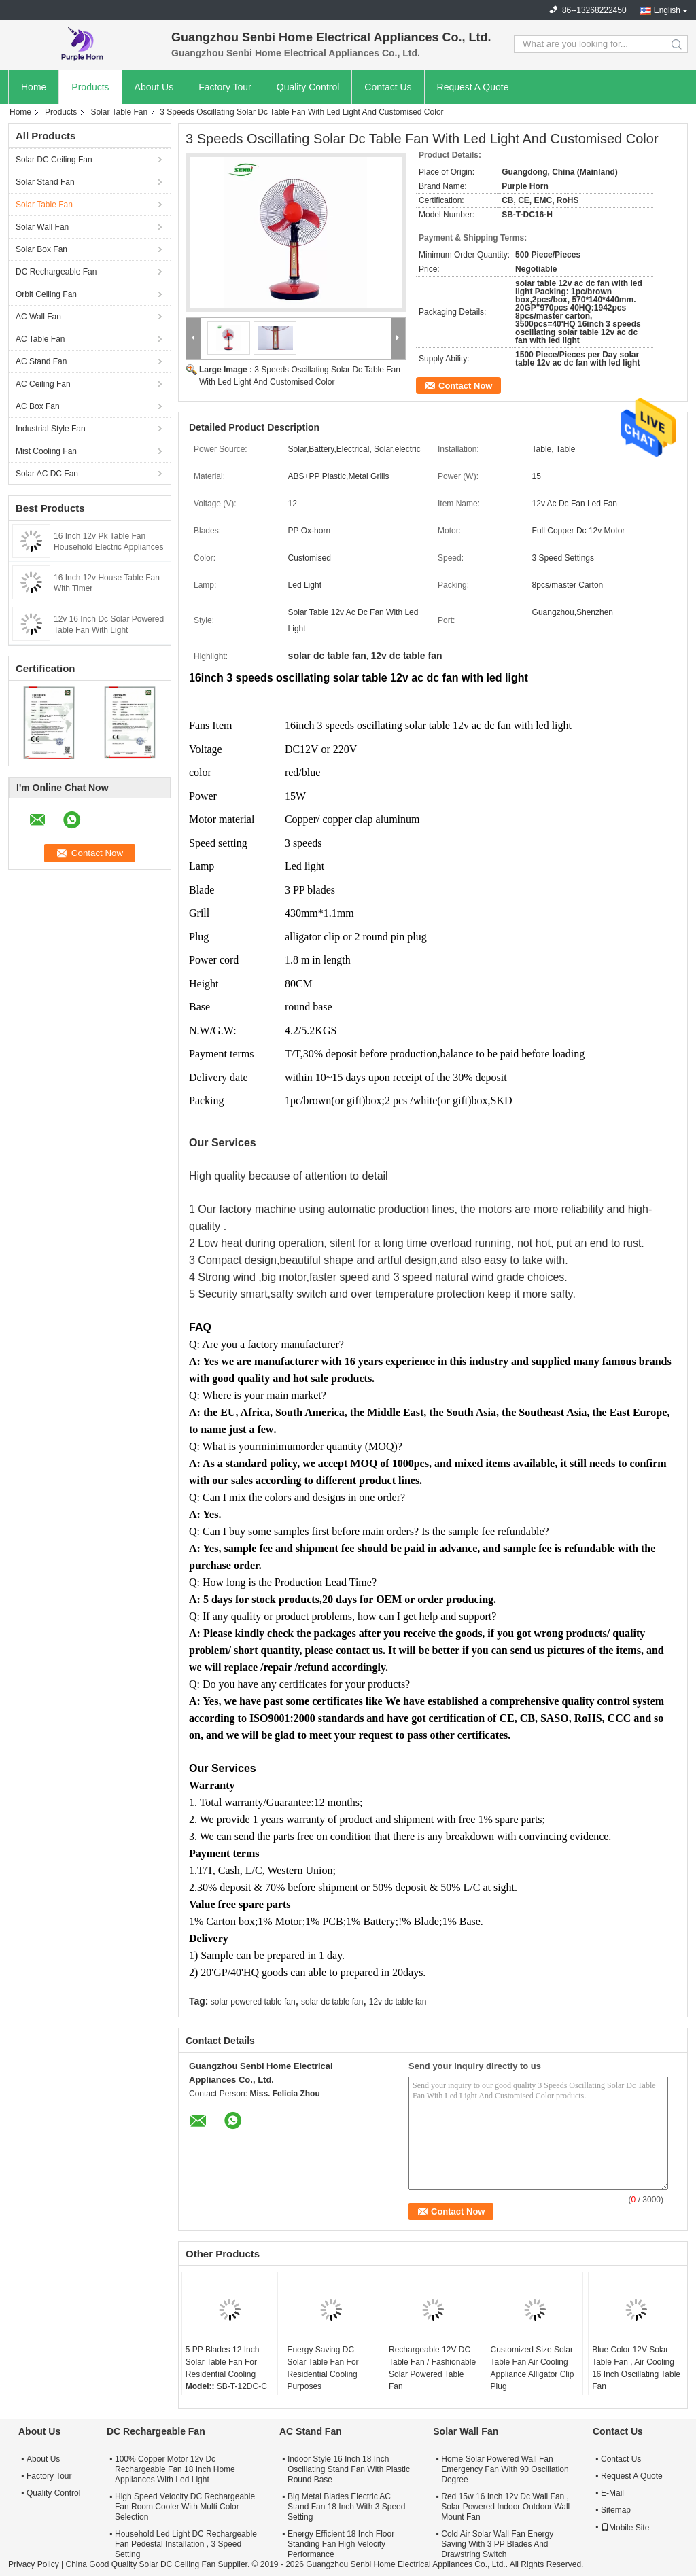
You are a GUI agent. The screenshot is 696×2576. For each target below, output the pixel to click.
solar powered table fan (253, 2002)
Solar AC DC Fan (47, 473)
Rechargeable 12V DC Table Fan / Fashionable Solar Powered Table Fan (432, 2368)
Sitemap (616, 2510)
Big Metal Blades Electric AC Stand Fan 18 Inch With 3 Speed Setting (346, 2507)
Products (90, 87)
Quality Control (308, 87)
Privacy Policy (33, 2564)
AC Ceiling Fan (43, 384)
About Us (154, 87)
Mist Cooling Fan (46, 451)
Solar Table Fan (118, 112)
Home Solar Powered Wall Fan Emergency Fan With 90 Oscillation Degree (504, 2469)
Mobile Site (625, 2528)
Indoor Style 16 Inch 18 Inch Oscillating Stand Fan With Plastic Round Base (349, 2469)
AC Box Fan (38, 406)
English (667, 10)
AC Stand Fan (41, 361)
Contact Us (387, 87)
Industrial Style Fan (51, 429)
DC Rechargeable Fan (56, 272)
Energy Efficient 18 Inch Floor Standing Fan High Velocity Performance (341, 2544)
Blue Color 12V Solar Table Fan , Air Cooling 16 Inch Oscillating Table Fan (636, 2368)
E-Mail (612, 2493)
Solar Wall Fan (42, 227)
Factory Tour (224, 87)
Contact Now (465, 386)
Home (33, 87)
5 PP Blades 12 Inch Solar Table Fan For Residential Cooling (223, 2362)
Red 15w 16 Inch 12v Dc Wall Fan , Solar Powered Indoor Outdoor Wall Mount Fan (505, 2507)
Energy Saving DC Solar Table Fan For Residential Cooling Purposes (322, 2368)
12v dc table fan (398, 2002)
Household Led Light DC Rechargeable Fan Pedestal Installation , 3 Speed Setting (186, 2544)
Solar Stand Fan (45, 182)
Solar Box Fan (41, 249)
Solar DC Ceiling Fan (54, 159)
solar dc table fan (332, 2002)
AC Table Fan (40, 339)
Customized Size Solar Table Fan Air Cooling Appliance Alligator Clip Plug (532, 2368)
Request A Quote (473, 87)
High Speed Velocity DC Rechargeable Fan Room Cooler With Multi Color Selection (185, 2507)
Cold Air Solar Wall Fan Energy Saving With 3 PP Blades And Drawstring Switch (497, 2544)
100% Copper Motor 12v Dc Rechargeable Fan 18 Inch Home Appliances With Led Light (175, 2469)
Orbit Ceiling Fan (46, 294)
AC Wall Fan (38, 316)
